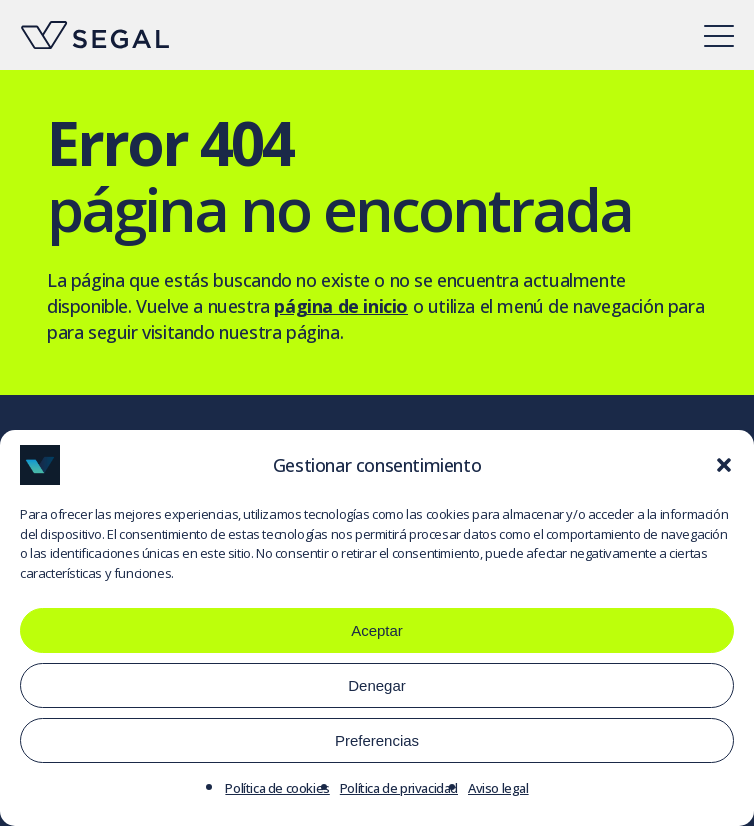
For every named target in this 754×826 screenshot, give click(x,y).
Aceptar (377, 630)
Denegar (377, 685)
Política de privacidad (399, 788)
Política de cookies (277, 788)
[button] (724, 465)
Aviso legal (498, 788)
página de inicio (341, 306)
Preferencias (377, 740)
